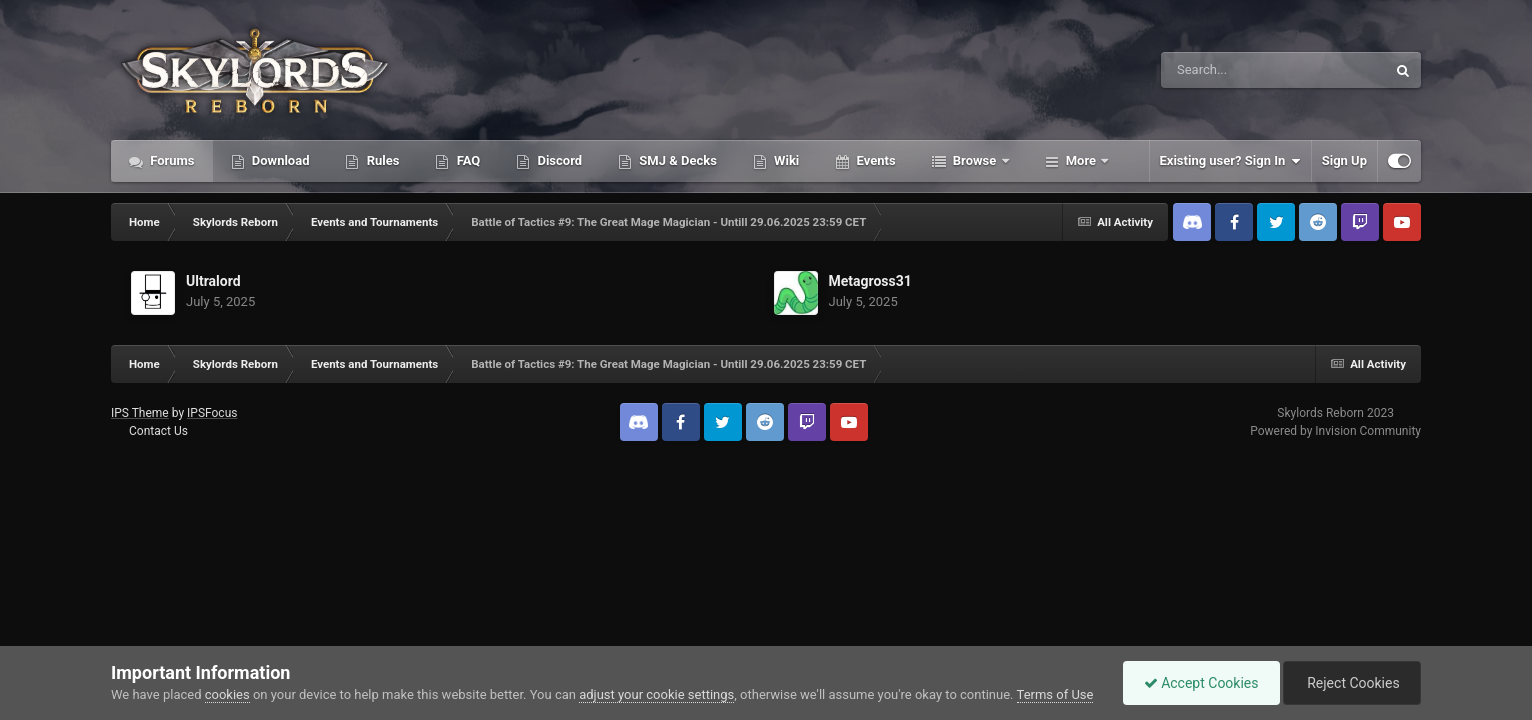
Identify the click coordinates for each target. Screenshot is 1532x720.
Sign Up (1344, 160)
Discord (558, 160)
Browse (975, 160)
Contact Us (158, 431)
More (1081, 160)
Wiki (785, 160)
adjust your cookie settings (656, 694)
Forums (171, 160)
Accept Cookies (1201, 683)
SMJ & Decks (676, 160)
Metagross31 (870, 281)
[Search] (1223, 70)
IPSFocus (212, 413)
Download (279, 160)
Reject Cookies (1352, 683)
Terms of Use (1055, 694)
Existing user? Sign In (1230, 161)
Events (874, 160)
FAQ (466, 160)
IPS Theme (140, 413)
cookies (227, 694)
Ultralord (213, 281)
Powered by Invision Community (1335, 431)
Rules (381, 160)
